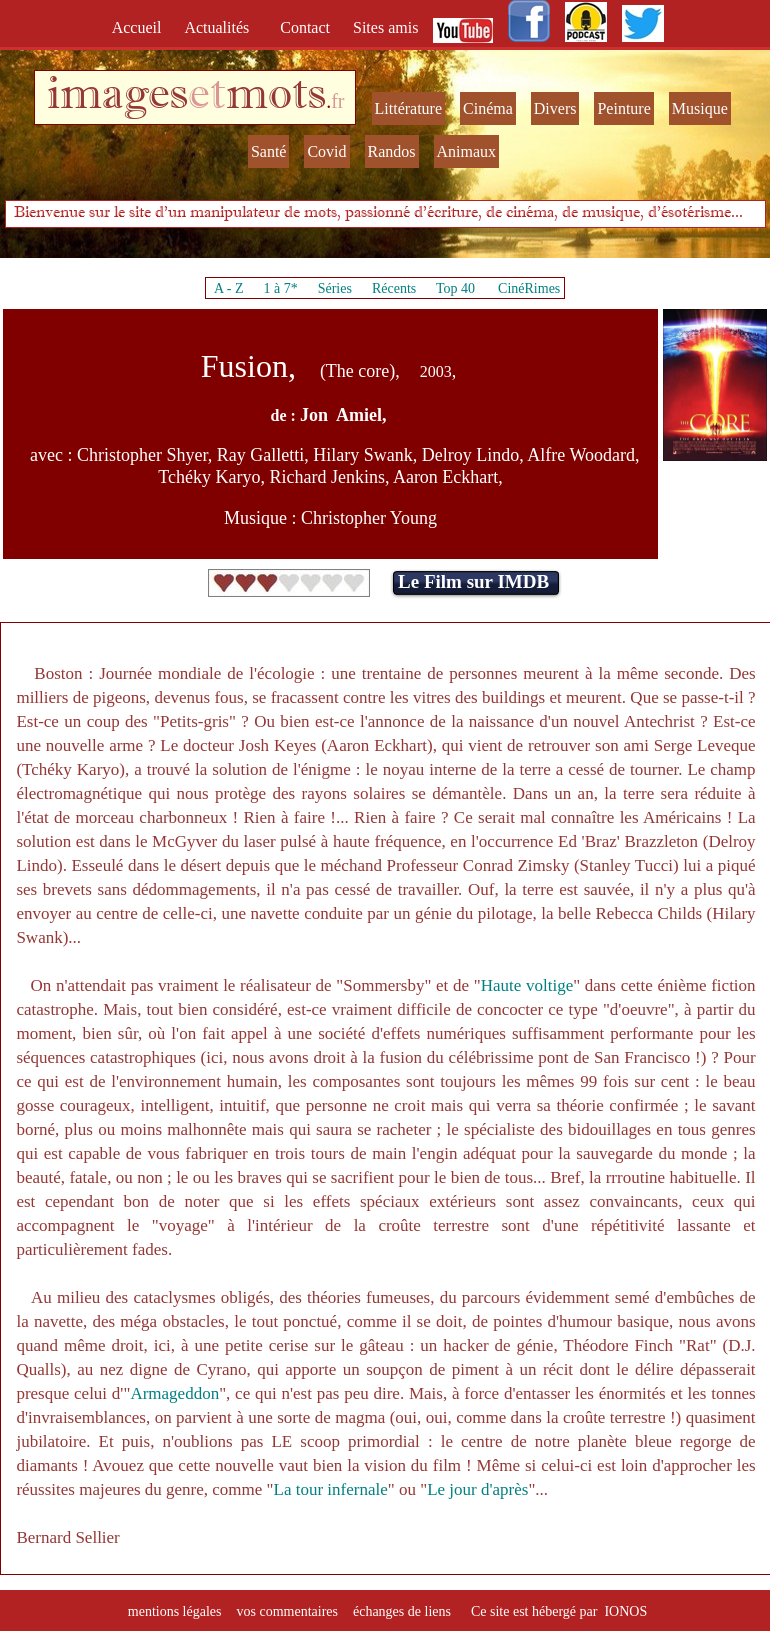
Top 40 (456, 288)
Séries (335, 288)
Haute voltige (527, 985)
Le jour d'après (477, 1489)
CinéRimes (529, 288)
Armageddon (174, 1393)
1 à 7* (280, 288)
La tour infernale (331, 1489)
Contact (307, 27)
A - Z (229, 288)
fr (337, 101)
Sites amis (385, 27)
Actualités (222, 27)
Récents (394, 288)
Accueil (141, 27)
